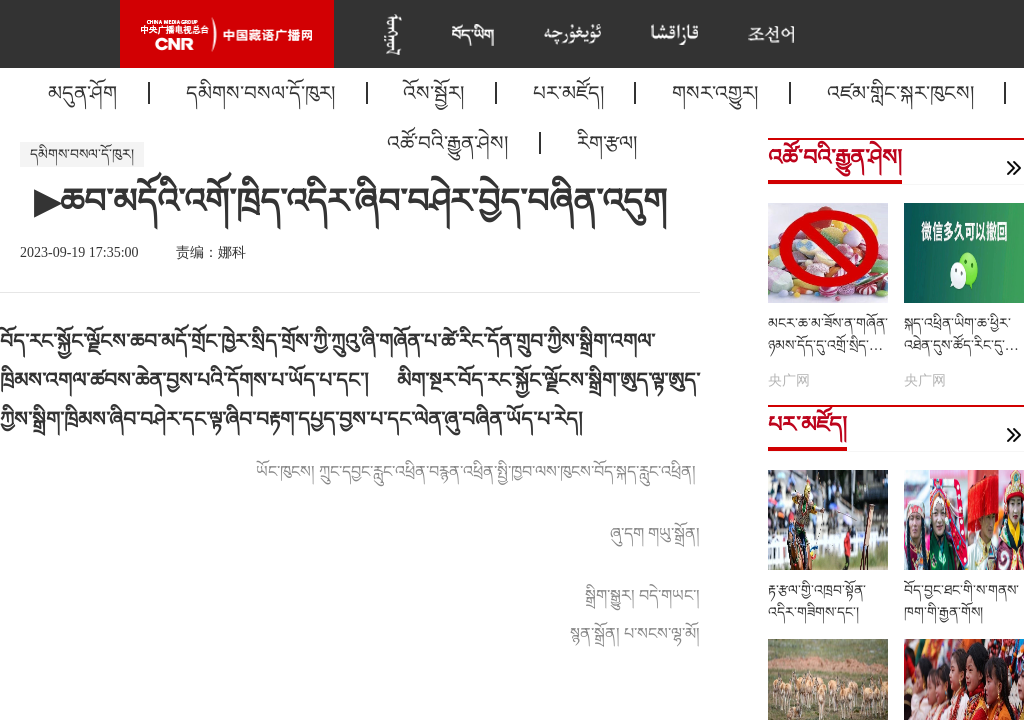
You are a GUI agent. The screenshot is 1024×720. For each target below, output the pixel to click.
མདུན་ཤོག (82, 93)
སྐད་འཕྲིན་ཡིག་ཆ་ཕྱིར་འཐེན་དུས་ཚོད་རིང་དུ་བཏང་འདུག (957, 345)
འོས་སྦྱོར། (433, 93)
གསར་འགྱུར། (715, 93)
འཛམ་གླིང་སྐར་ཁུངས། (900, 93)
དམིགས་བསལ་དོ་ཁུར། (260, 93)
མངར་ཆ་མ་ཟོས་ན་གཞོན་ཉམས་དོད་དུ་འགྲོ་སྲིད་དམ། (828, 345)
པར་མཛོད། (568, 93)
